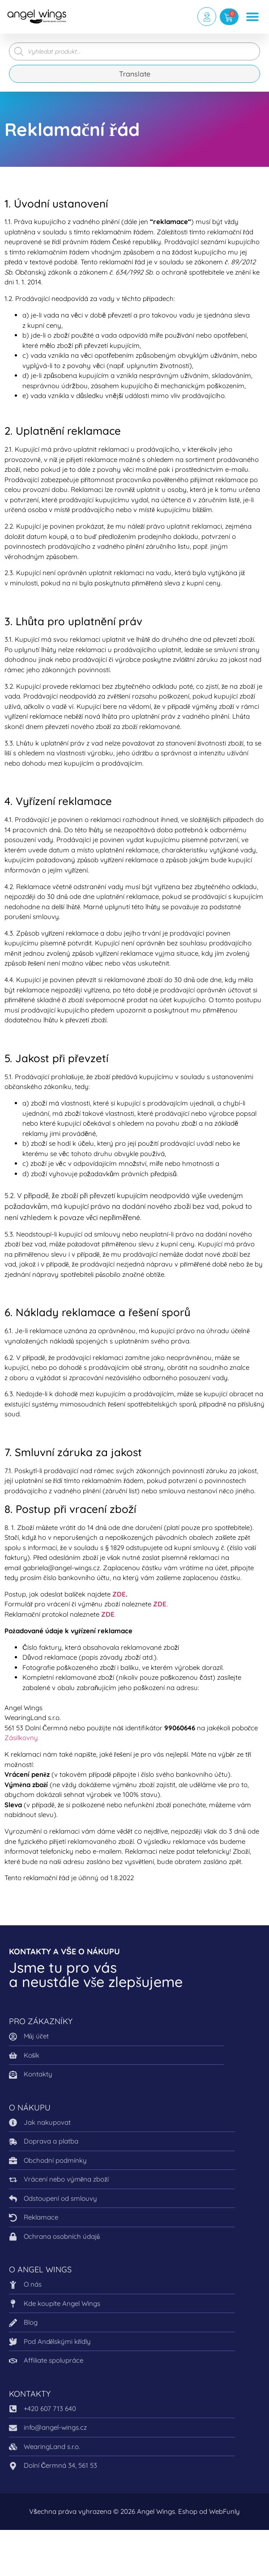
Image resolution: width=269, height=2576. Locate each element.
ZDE (119, 1594)
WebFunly (224, 2511)
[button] (252, 17)
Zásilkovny (21, 1737)
